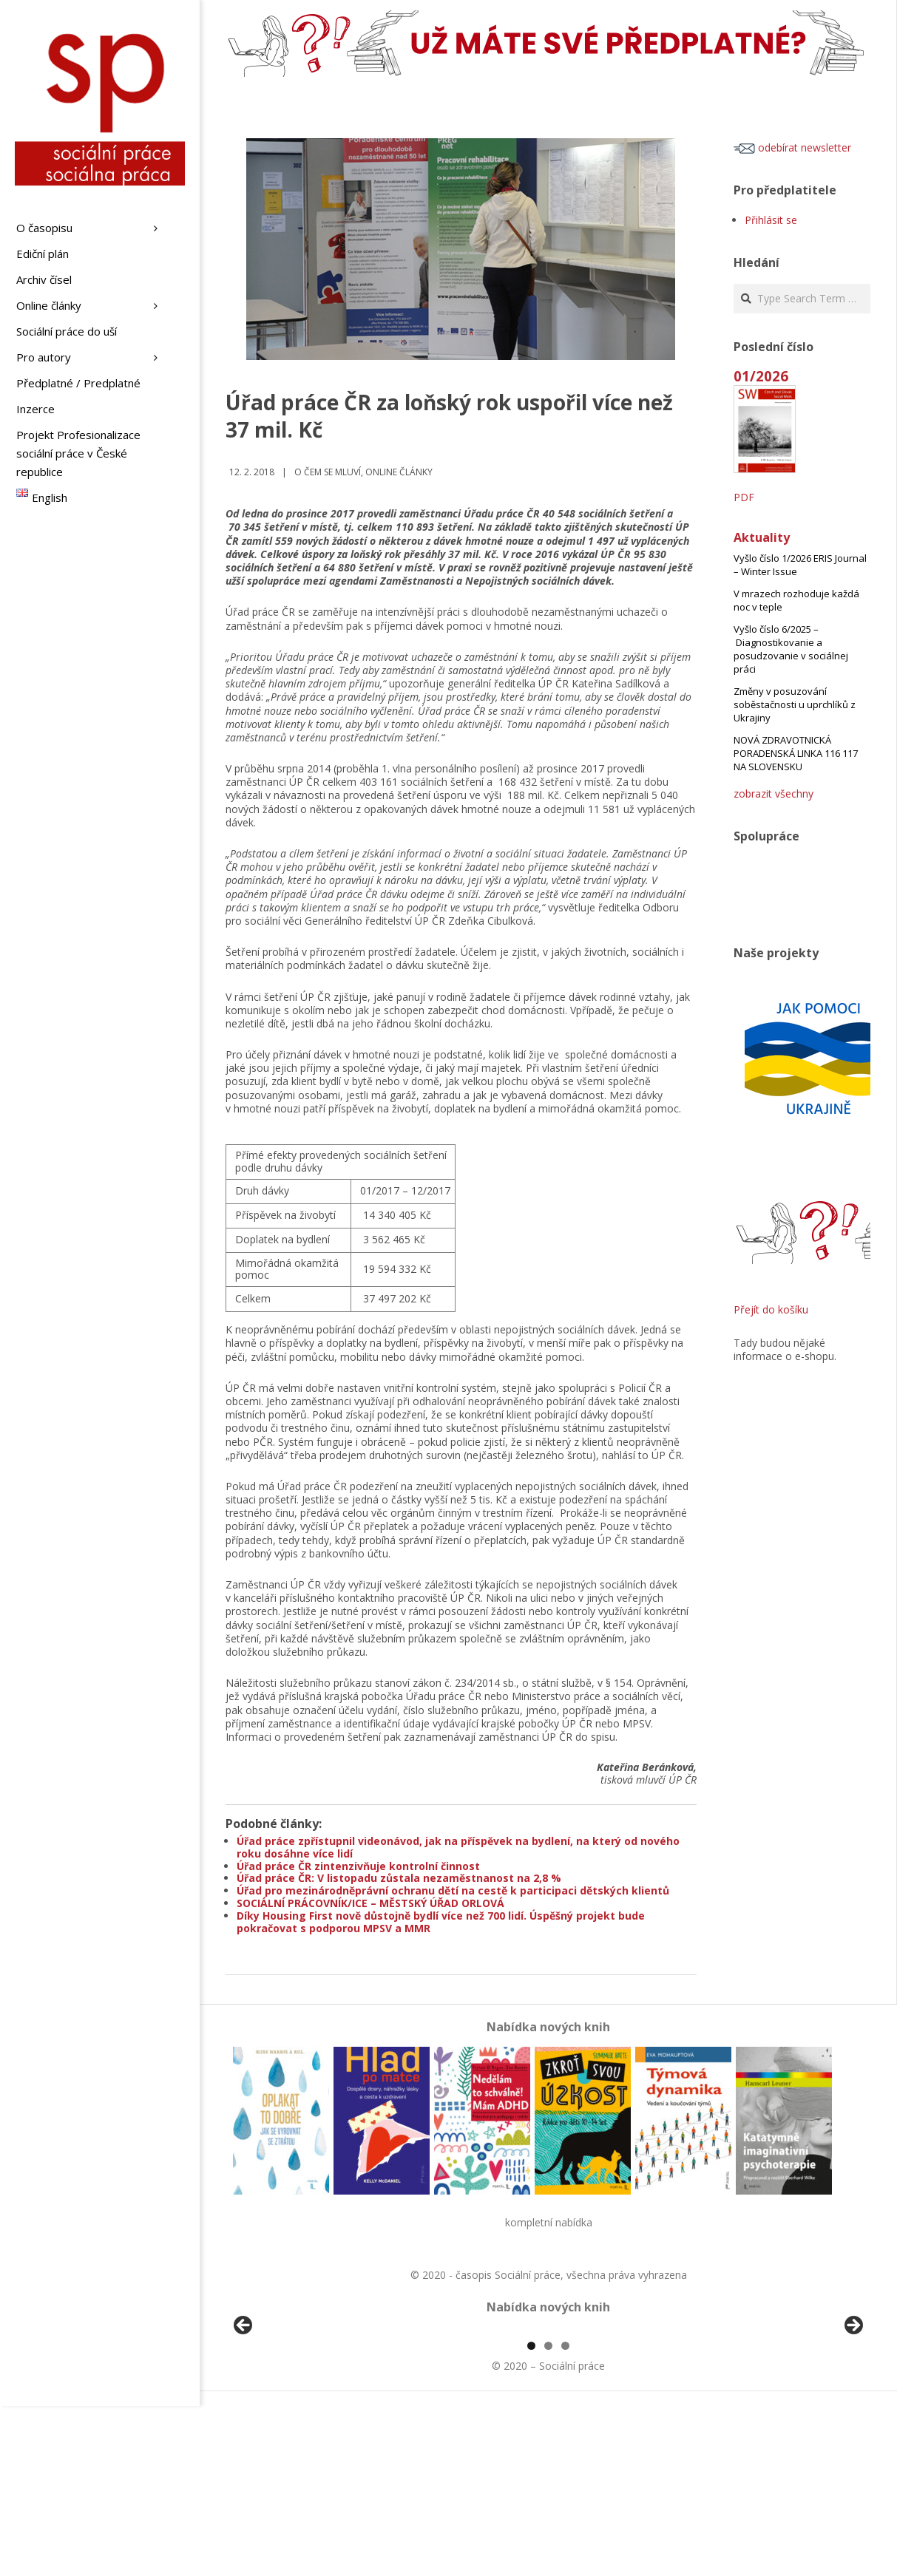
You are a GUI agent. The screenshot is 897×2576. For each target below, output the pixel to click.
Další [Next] (853, 2411)
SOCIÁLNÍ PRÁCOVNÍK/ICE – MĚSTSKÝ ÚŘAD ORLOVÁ (370, 1903)
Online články (399, 472)
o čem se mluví (327, 472)
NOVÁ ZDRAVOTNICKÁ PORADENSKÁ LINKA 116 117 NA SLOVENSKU (796, 753)
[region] (548, 2415)
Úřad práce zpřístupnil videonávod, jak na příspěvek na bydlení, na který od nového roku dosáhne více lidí (458, 1847)
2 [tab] (548, 2516)
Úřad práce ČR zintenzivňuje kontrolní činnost (358, 1866)
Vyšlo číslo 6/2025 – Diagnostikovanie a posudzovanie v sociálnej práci (791, 649)
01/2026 (761, 376)
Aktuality (762, 537)
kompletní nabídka (548, 2222)
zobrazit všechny (773, 793)
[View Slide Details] (285, 2415)
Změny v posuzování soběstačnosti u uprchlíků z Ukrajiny (795, 704)
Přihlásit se (771, 220)
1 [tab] (531, 2516)
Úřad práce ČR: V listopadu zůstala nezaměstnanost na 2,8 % (399, 1878)
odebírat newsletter (792, 147)
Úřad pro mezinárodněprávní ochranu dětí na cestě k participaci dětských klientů (453, 1890)
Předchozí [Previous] (244, 2411)
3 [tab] (565, 2516)
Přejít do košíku (771, 1309)
